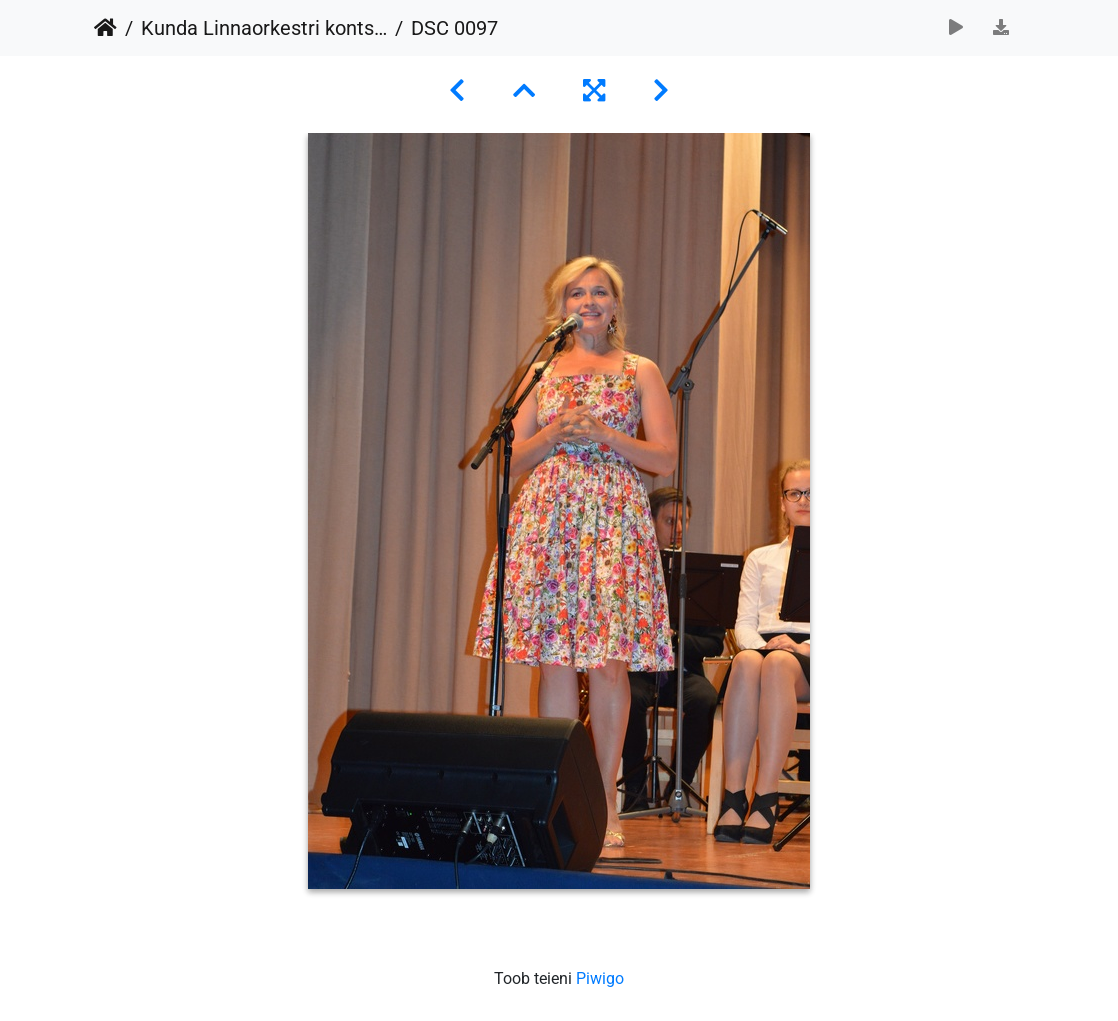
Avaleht (105, 28)
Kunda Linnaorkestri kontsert (264, 28)
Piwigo (600, 978)
